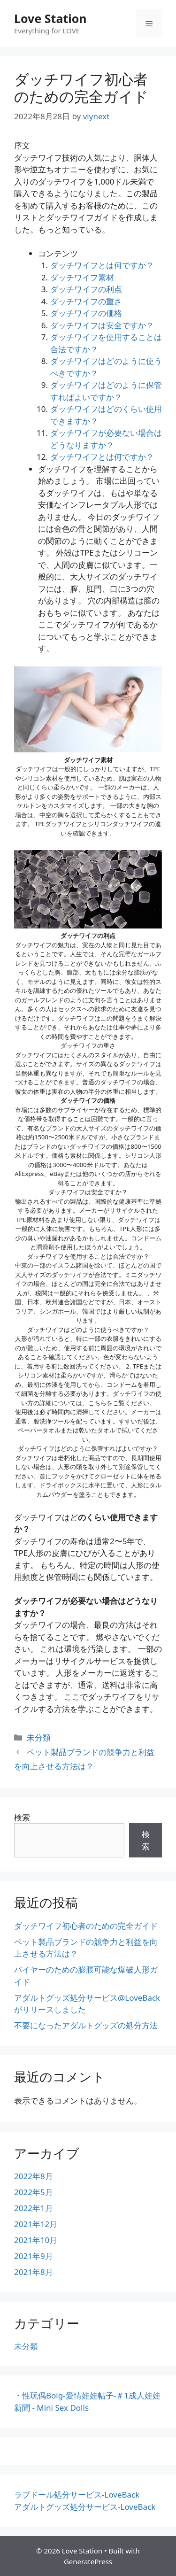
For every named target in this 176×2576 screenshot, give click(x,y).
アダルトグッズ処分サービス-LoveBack (84, 2506)
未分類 (39, 1737)
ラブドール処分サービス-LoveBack (76, 2494)
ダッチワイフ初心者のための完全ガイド (86, 1925)
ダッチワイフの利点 (86, 289)
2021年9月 (33, 2256)
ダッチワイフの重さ (86, 301)
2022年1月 (33, 2208)
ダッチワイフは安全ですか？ (102, 325)
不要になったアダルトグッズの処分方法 (86, 2025)
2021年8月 (33, 2272)
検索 (22, 1817)
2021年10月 (35, 2240)
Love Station (50, 18)
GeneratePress (88, 2561)
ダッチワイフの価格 (86, 313)
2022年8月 (33, 2176)
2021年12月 (35, 2224)
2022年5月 (33, 2192)
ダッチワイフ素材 (82, 277)
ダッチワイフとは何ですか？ (102, 265)
